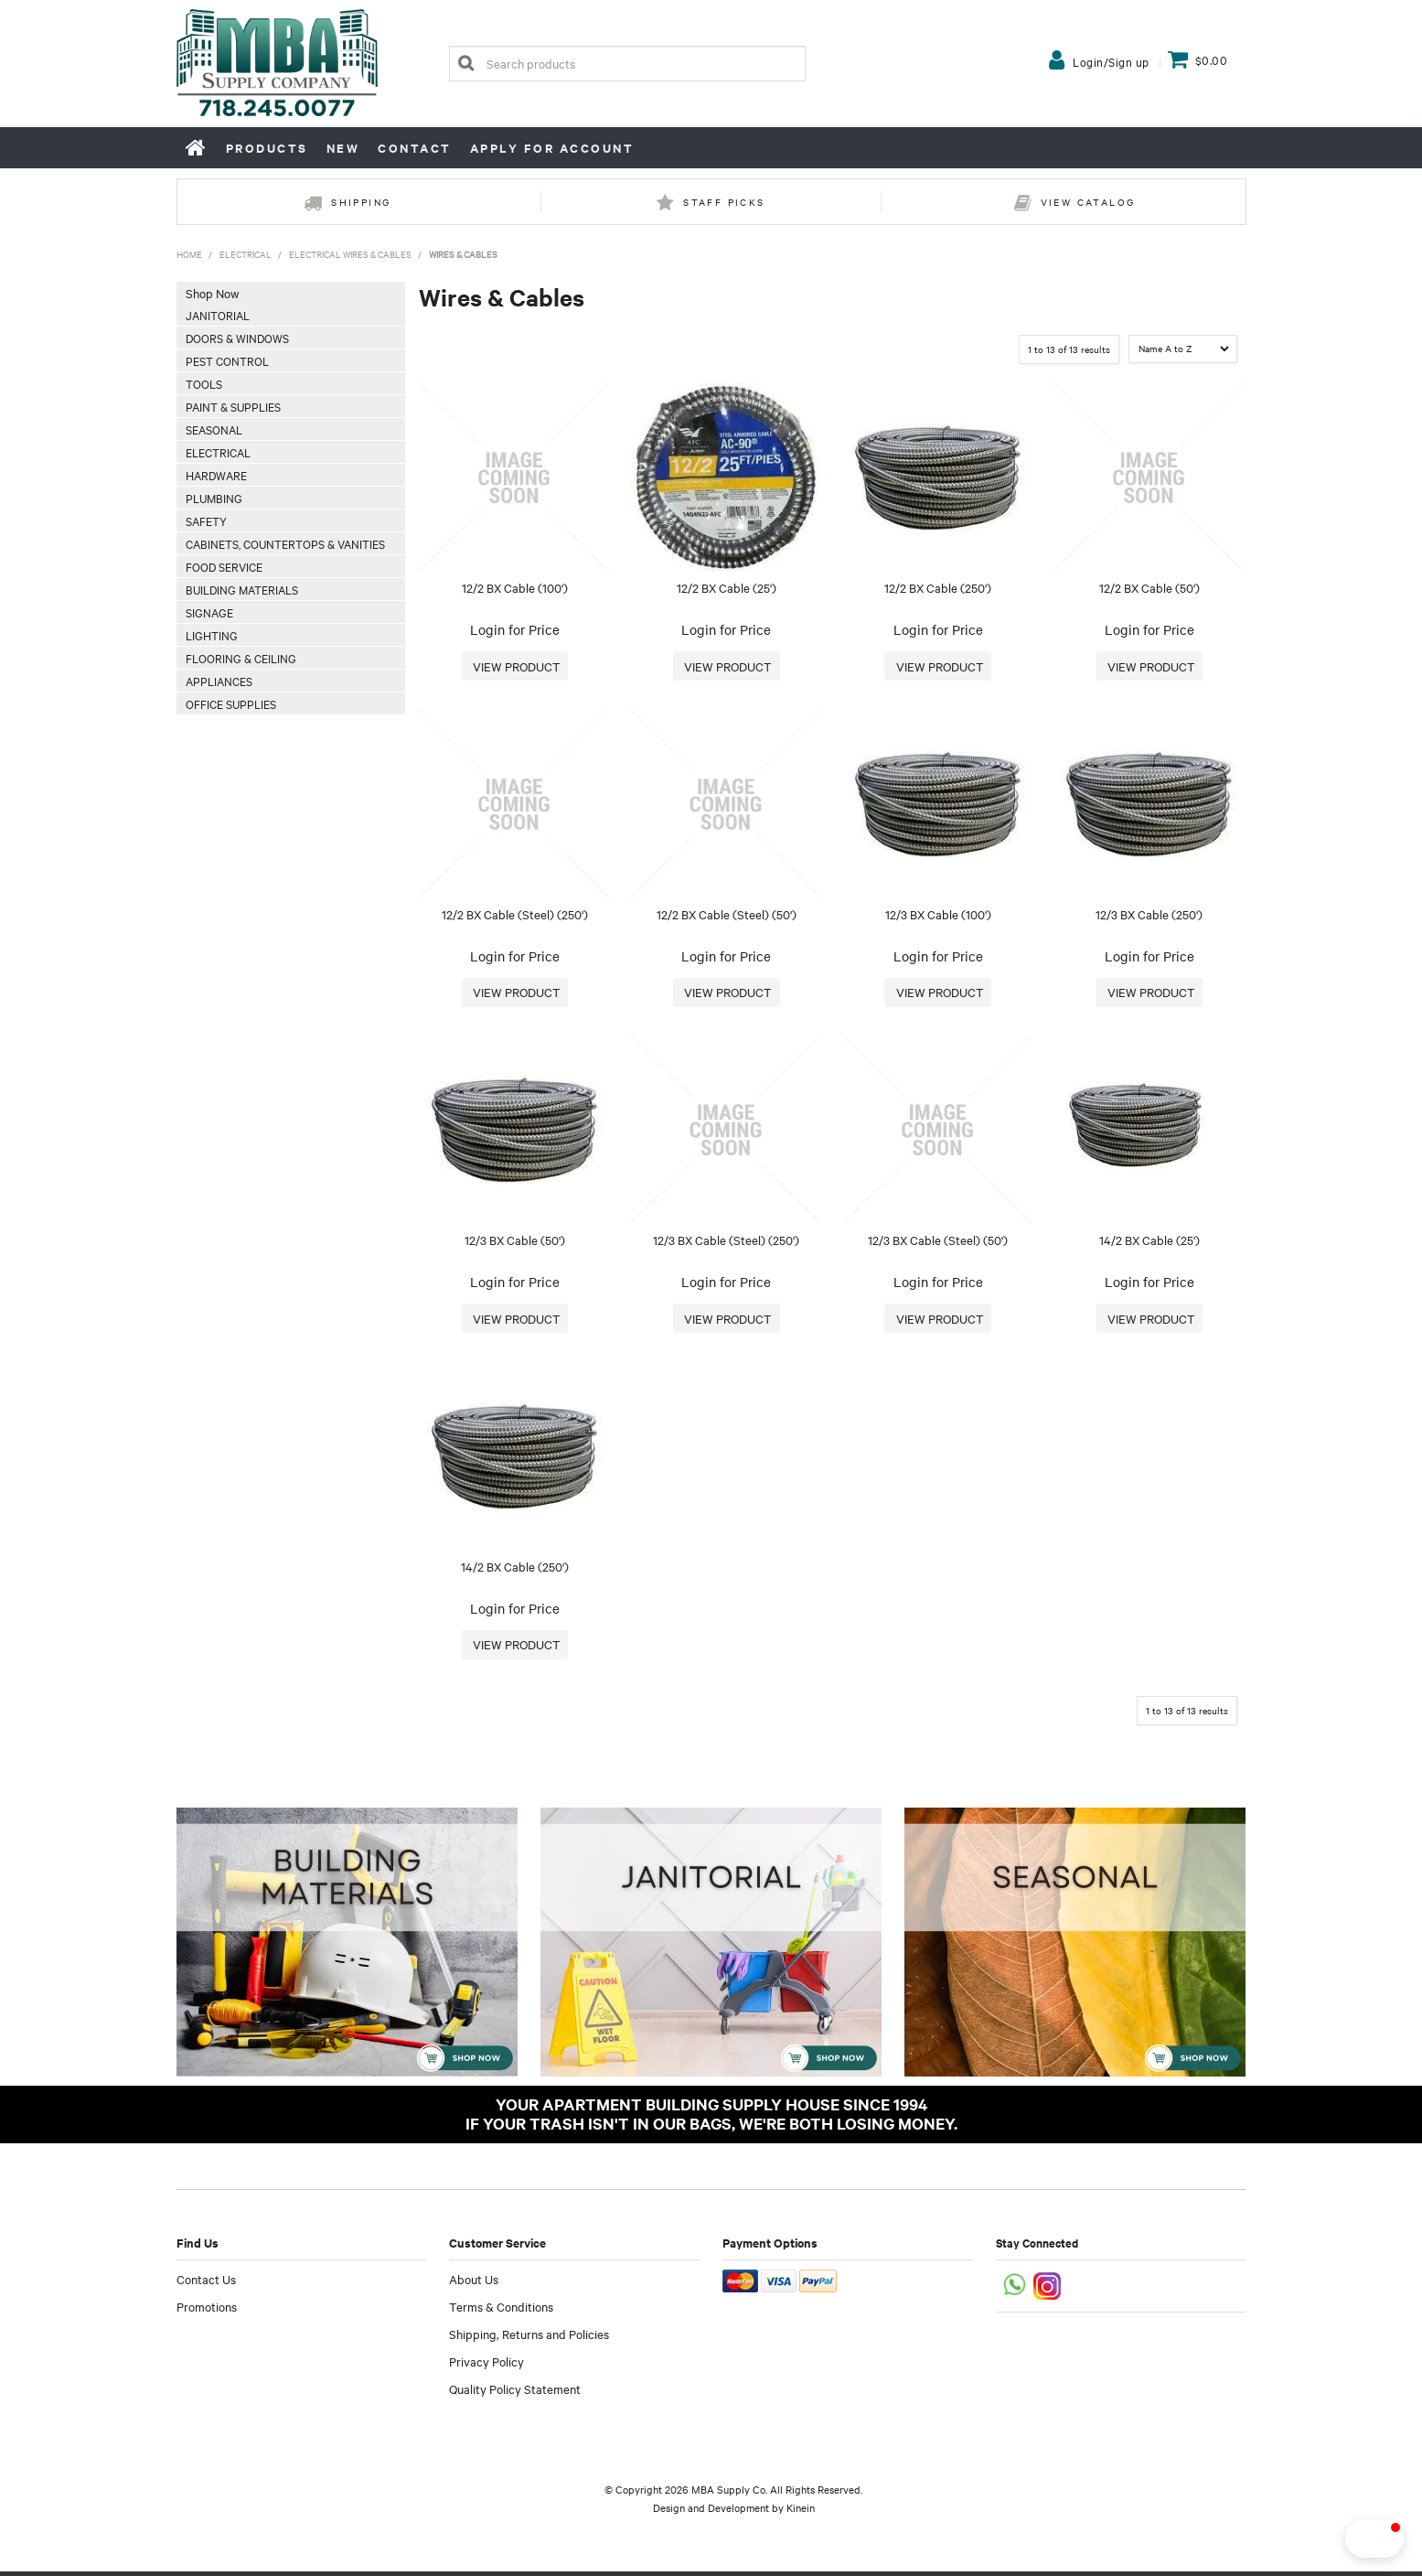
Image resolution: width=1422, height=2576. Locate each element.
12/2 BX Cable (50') (1149, 587)
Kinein (800, 2512)
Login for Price (515, 629)
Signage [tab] (209, 612)
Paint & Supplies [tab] (233, 406)
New (343, 147)
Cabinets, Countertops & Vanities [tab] (285, 543)
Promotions (206, 2310)
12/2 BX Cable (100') (515, 587)
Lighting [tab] (212, 635)
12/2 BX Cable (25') (726, 587)
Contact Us (206, 2283)
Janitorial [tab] (218, 314)
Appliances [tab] (219, 680)
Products (267, 147)
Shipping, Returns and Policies (529, 2338)
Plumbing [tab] (214, 497)
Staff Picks (723, 202)
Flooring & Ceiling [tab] (241, 657)
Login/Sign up (1111, 61)
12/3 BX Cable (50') (515, 1242)
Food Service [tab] (224, 566)
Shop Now (212, 292)
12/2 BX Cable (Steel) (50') (727, 915)
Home (196, 147)
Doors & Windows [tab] (237, 337)
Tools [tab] (204, 383)
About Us (473, 2283)
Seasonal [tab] (214, 429)
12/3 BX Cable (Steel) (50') (938, 1242)
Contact (415, 147)
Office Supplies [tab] (231, 703)
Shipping (360, 202)
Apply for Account (552, 147)
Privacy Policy (486, 2365)
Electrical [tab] (218, 452)
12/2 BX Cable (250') (937, 587)
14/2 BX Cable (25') (1149, 1242)
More (515, 666)
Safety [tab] (206, 520)
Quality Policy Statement (515, 2393)
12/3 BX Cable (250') (1149, 915)
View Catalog (1088, 202)
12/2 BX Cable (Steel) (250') (515, 915)
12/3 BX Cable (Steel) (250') (726, 1242)
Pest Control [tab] (227, 360)
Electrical (245, 254)
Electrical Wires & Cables (350, 254)
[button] (1343, 2538)
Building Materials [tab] (242, 589)
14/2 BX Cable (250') (515, 1570)
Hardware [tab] (216, 475)
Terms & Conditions (501, 2310)
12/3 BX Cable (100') (938, 915)
